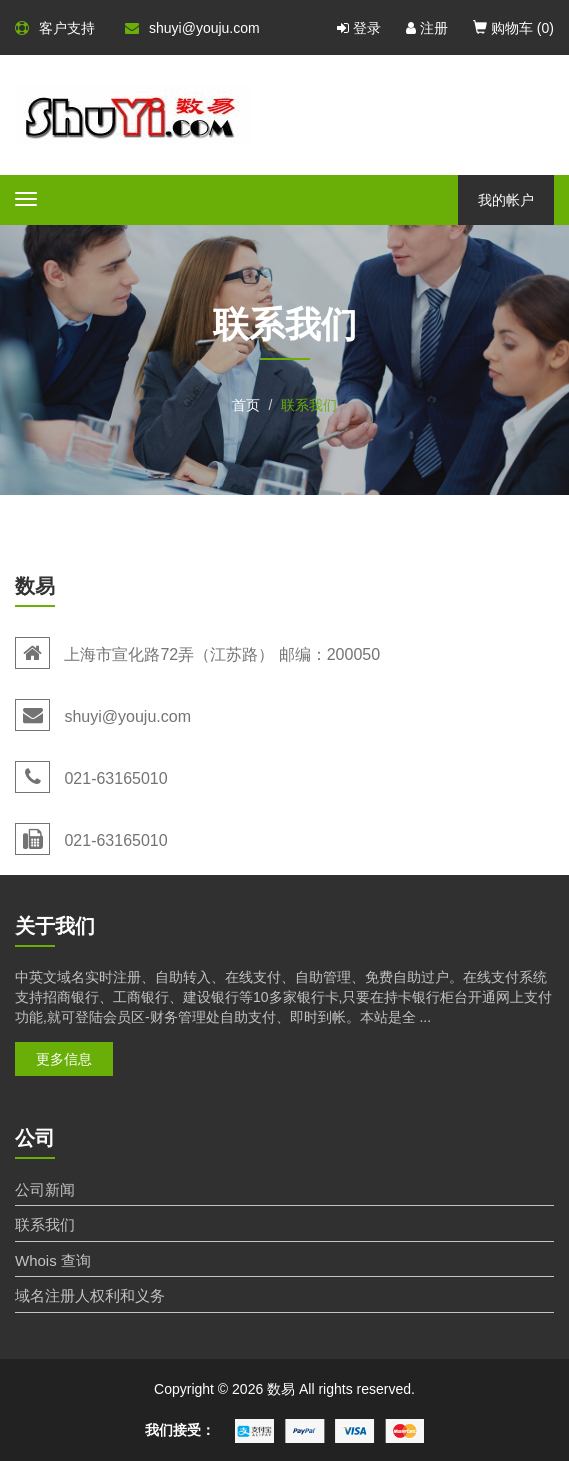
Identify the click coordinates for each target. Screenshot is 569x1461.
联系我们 (45, 1224)
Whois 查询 (53, 1260)
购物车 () (513, 28)
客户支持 (55, 28)
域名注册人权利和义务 (90, 1295)
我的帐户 (506, 200)
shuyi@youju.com (192, 28)
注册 (427, 28)
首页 (246, 405)
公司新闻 (45, 1189)
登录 (359, 28)
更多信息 (64, 1059)
